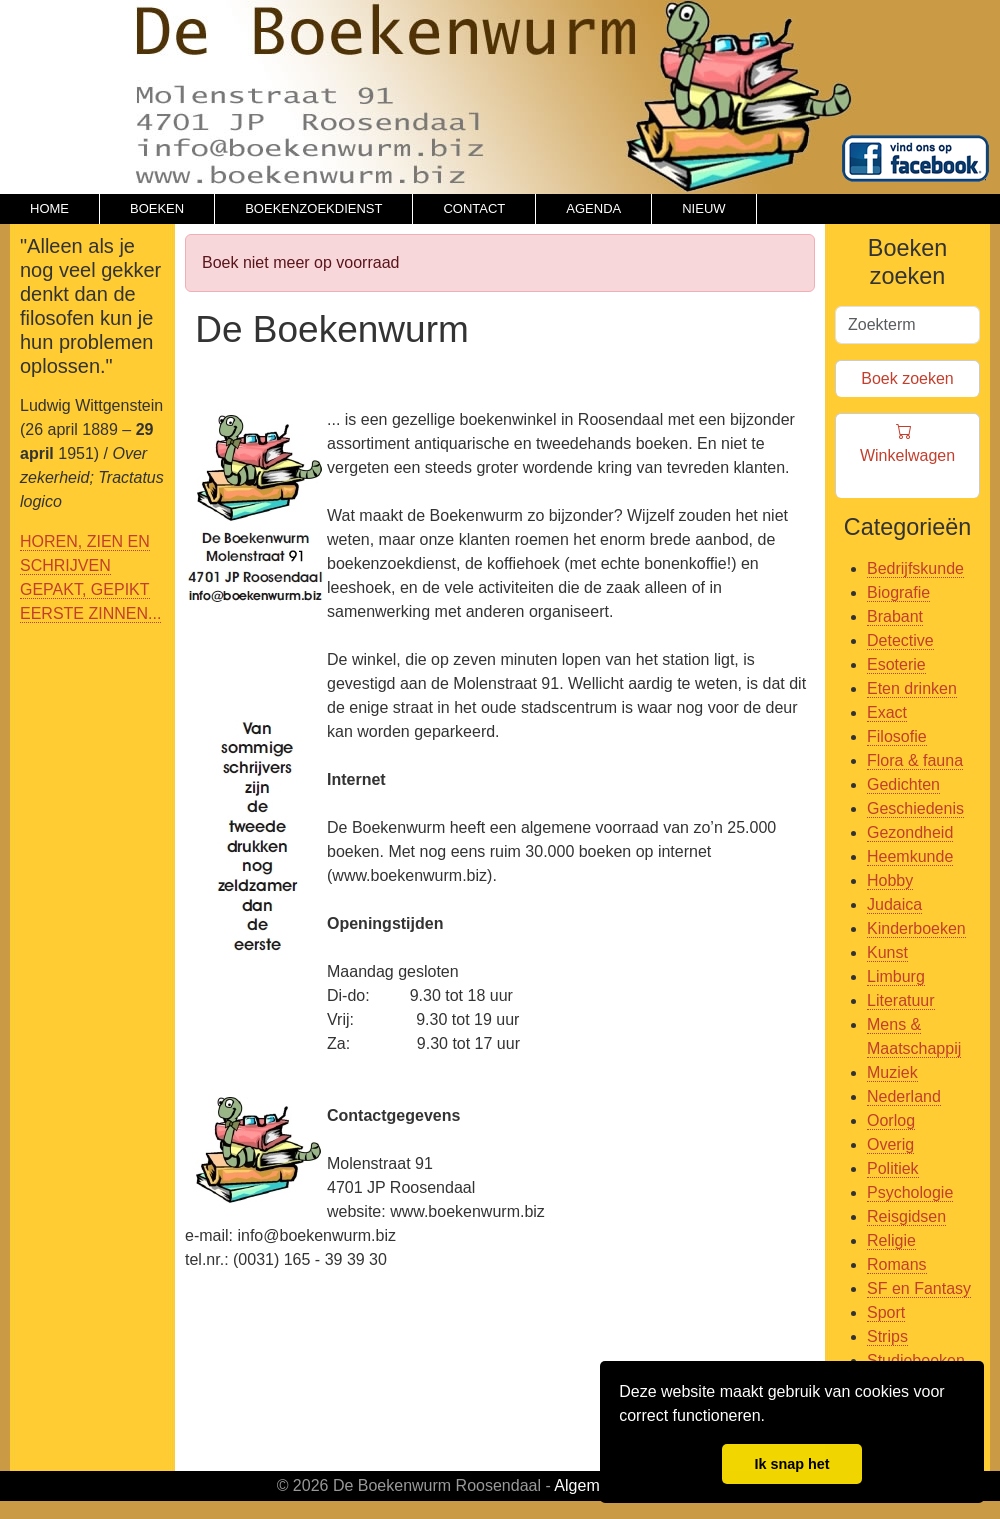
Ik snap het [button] (791, 1464)
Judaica (894, 904)
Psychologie (910, 1192)
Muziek (892, 1072)
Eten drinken (912, 688)
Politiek (893, 1168)
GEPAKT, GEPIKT (85, 589)
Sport (886, 1312)
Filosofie (897, 736)
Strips (887, 1336)
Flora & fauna (915, 760)
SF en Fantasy (919, 1288)
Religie (891, 1240)
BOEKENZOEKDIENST (313, 208)
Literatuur (901, 1000)
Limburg (896, 976)
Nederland (904, 1096)
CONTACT (474, 208)
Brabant (895, 616)
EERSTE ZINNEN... (90, 613)
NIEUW (703, 208)
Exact (887, 712)
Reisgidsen (906, 1216)
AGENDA (593, 208)
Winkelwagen (907, 456)
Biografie (898, 592)
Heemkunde (910, 856)
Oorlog (891, 1120)
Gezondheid (910, 832)
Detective (900, 640)
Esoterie (896, 664)
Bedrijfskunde (915, 568)
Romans (897, 1264)
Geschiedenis (915, 808)
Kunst (887, 952)
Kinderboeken (916, 928)
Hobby (890, 880)
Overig (890, 1144)
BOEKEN (157, 208)
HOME (49, 208)
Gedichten (903, 784)
